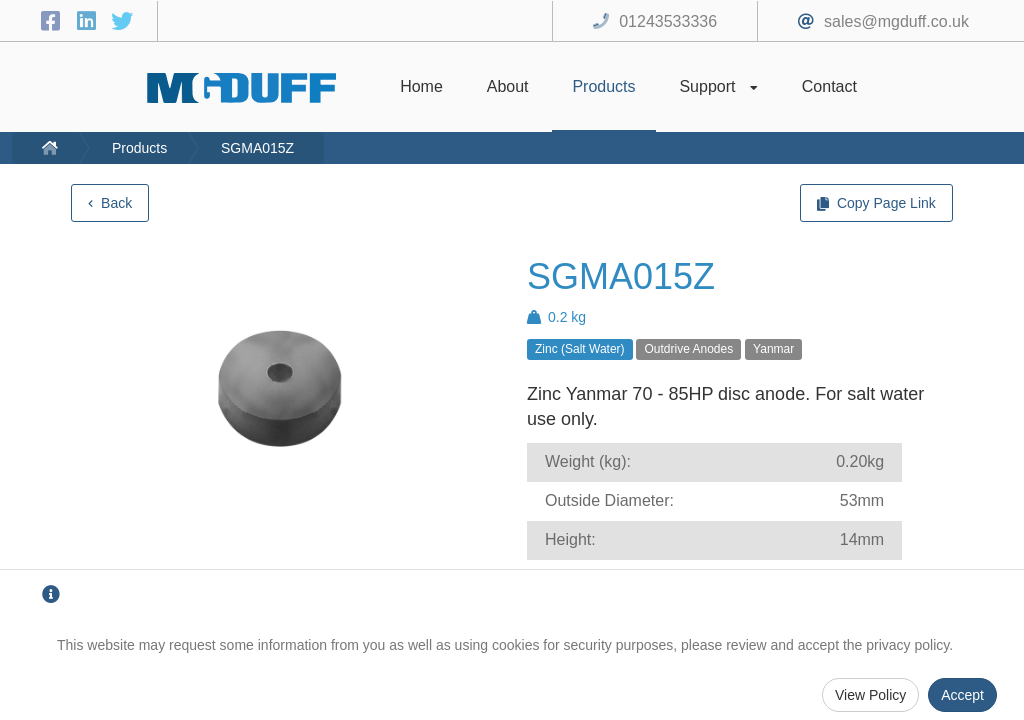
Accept (962, 695)
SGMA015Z (257, 148)
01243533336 (668, 21)
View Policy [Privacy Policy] (870, 695)
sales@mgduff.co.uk (896, 21)
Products (139, 148)
